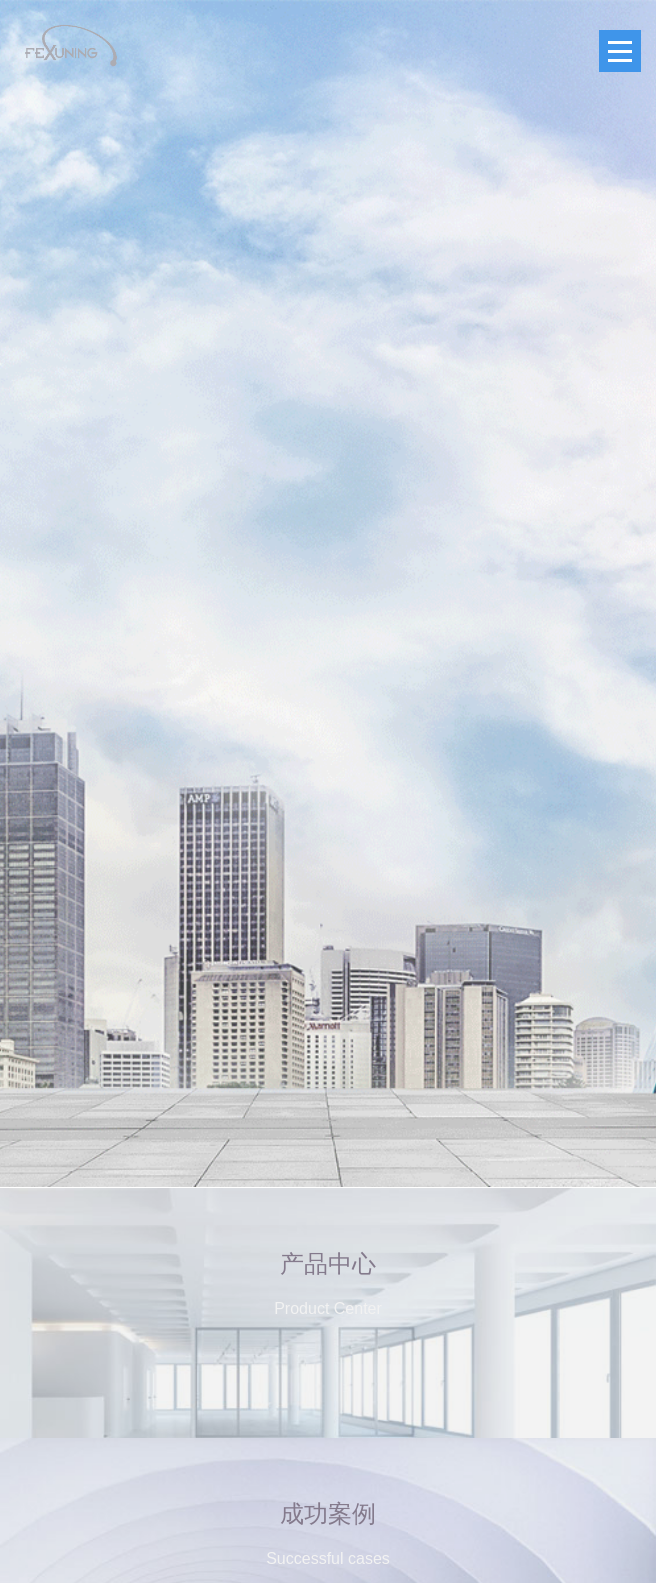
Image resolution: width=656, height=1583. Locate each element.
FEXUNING (70, 46)
